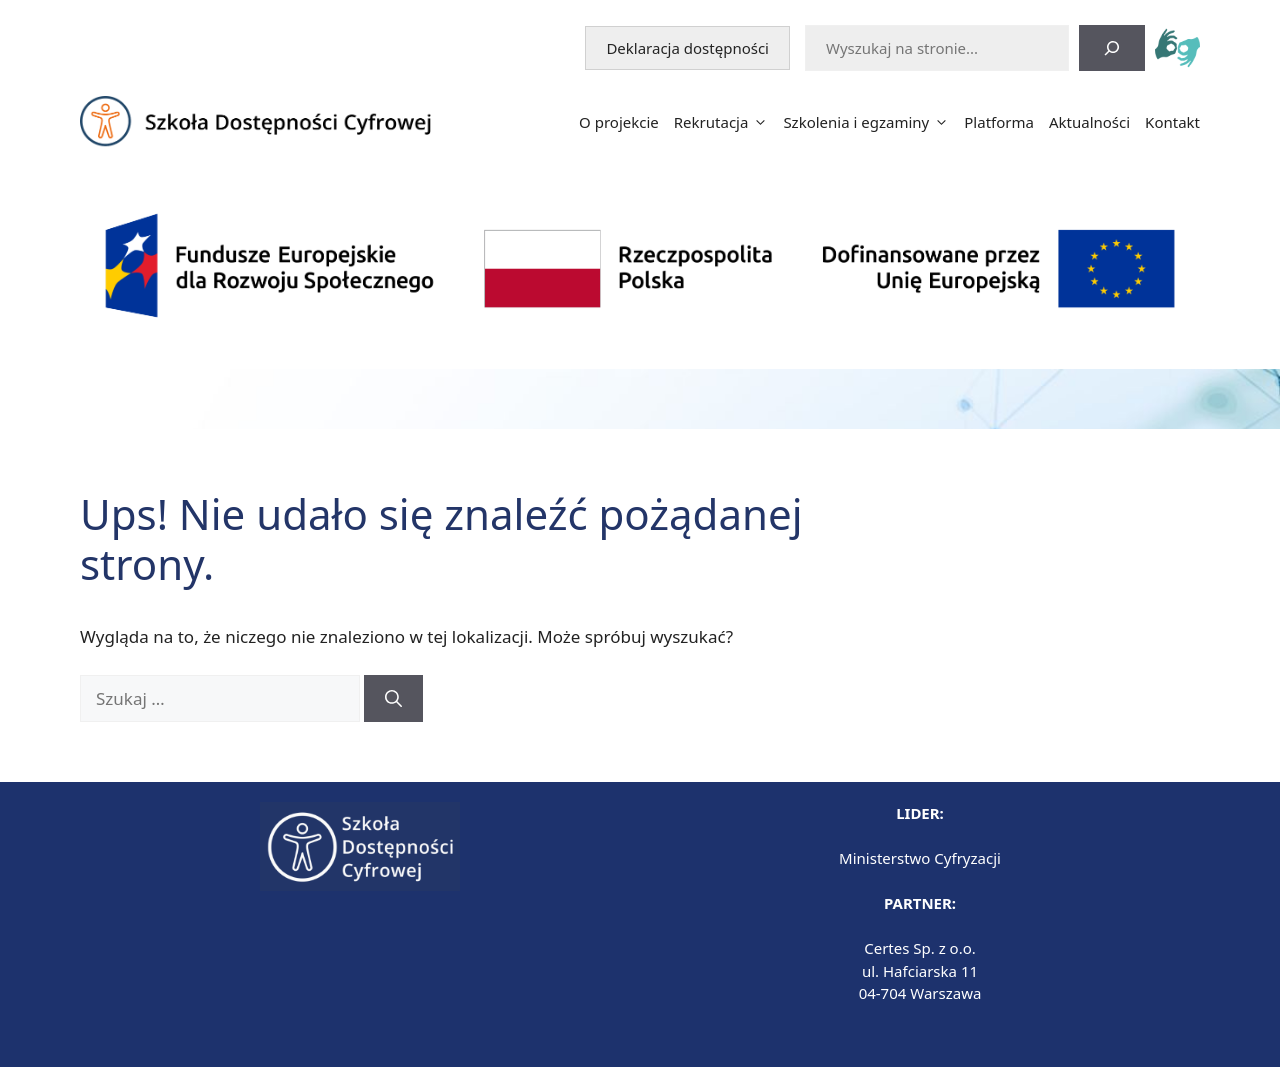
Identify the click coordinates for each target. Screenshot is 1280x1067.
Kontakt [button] (1172, 122)
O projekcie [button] (619, 122)
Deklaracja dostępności (698, 47)
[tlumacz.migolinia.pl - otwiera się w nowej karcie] (1177, 50)
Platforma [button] (999, 122)
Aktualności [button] (1089, 122)
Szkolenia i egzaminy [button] (866, 122)
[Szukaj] (1112, 48)
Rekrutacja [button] (721, 122)
